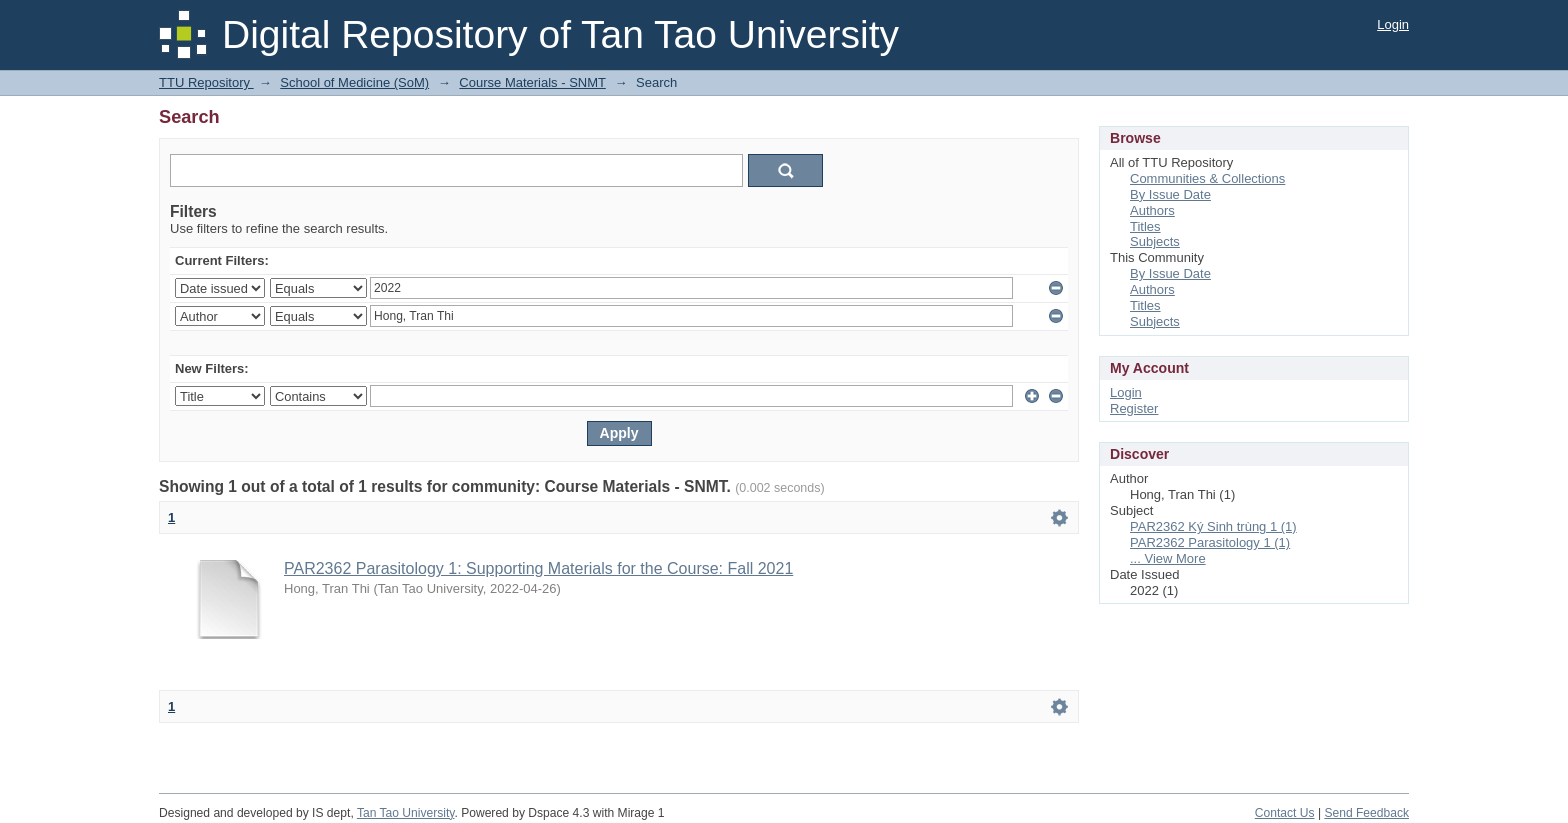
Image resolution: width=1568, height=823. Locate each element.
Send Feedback (1366, 813)
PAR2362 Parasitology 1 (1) (1210, 542)
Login (1393, 24)
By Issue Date (1170, 194)
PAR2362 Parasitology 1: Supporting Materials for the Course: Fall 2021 (538, 568)
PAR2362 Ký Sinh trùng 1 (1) (1213, 526)
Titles (1145, 226)
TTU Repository (206, 82)
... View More (1168, 558)
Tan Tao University (406, 813)
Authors (1152, 210)
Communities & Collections (1207, 178)
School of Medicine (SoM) (354, 82)
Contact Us (1285, 813)
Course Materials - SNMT (532, 82)
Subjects (1155, 241)
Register (1134, 408)
